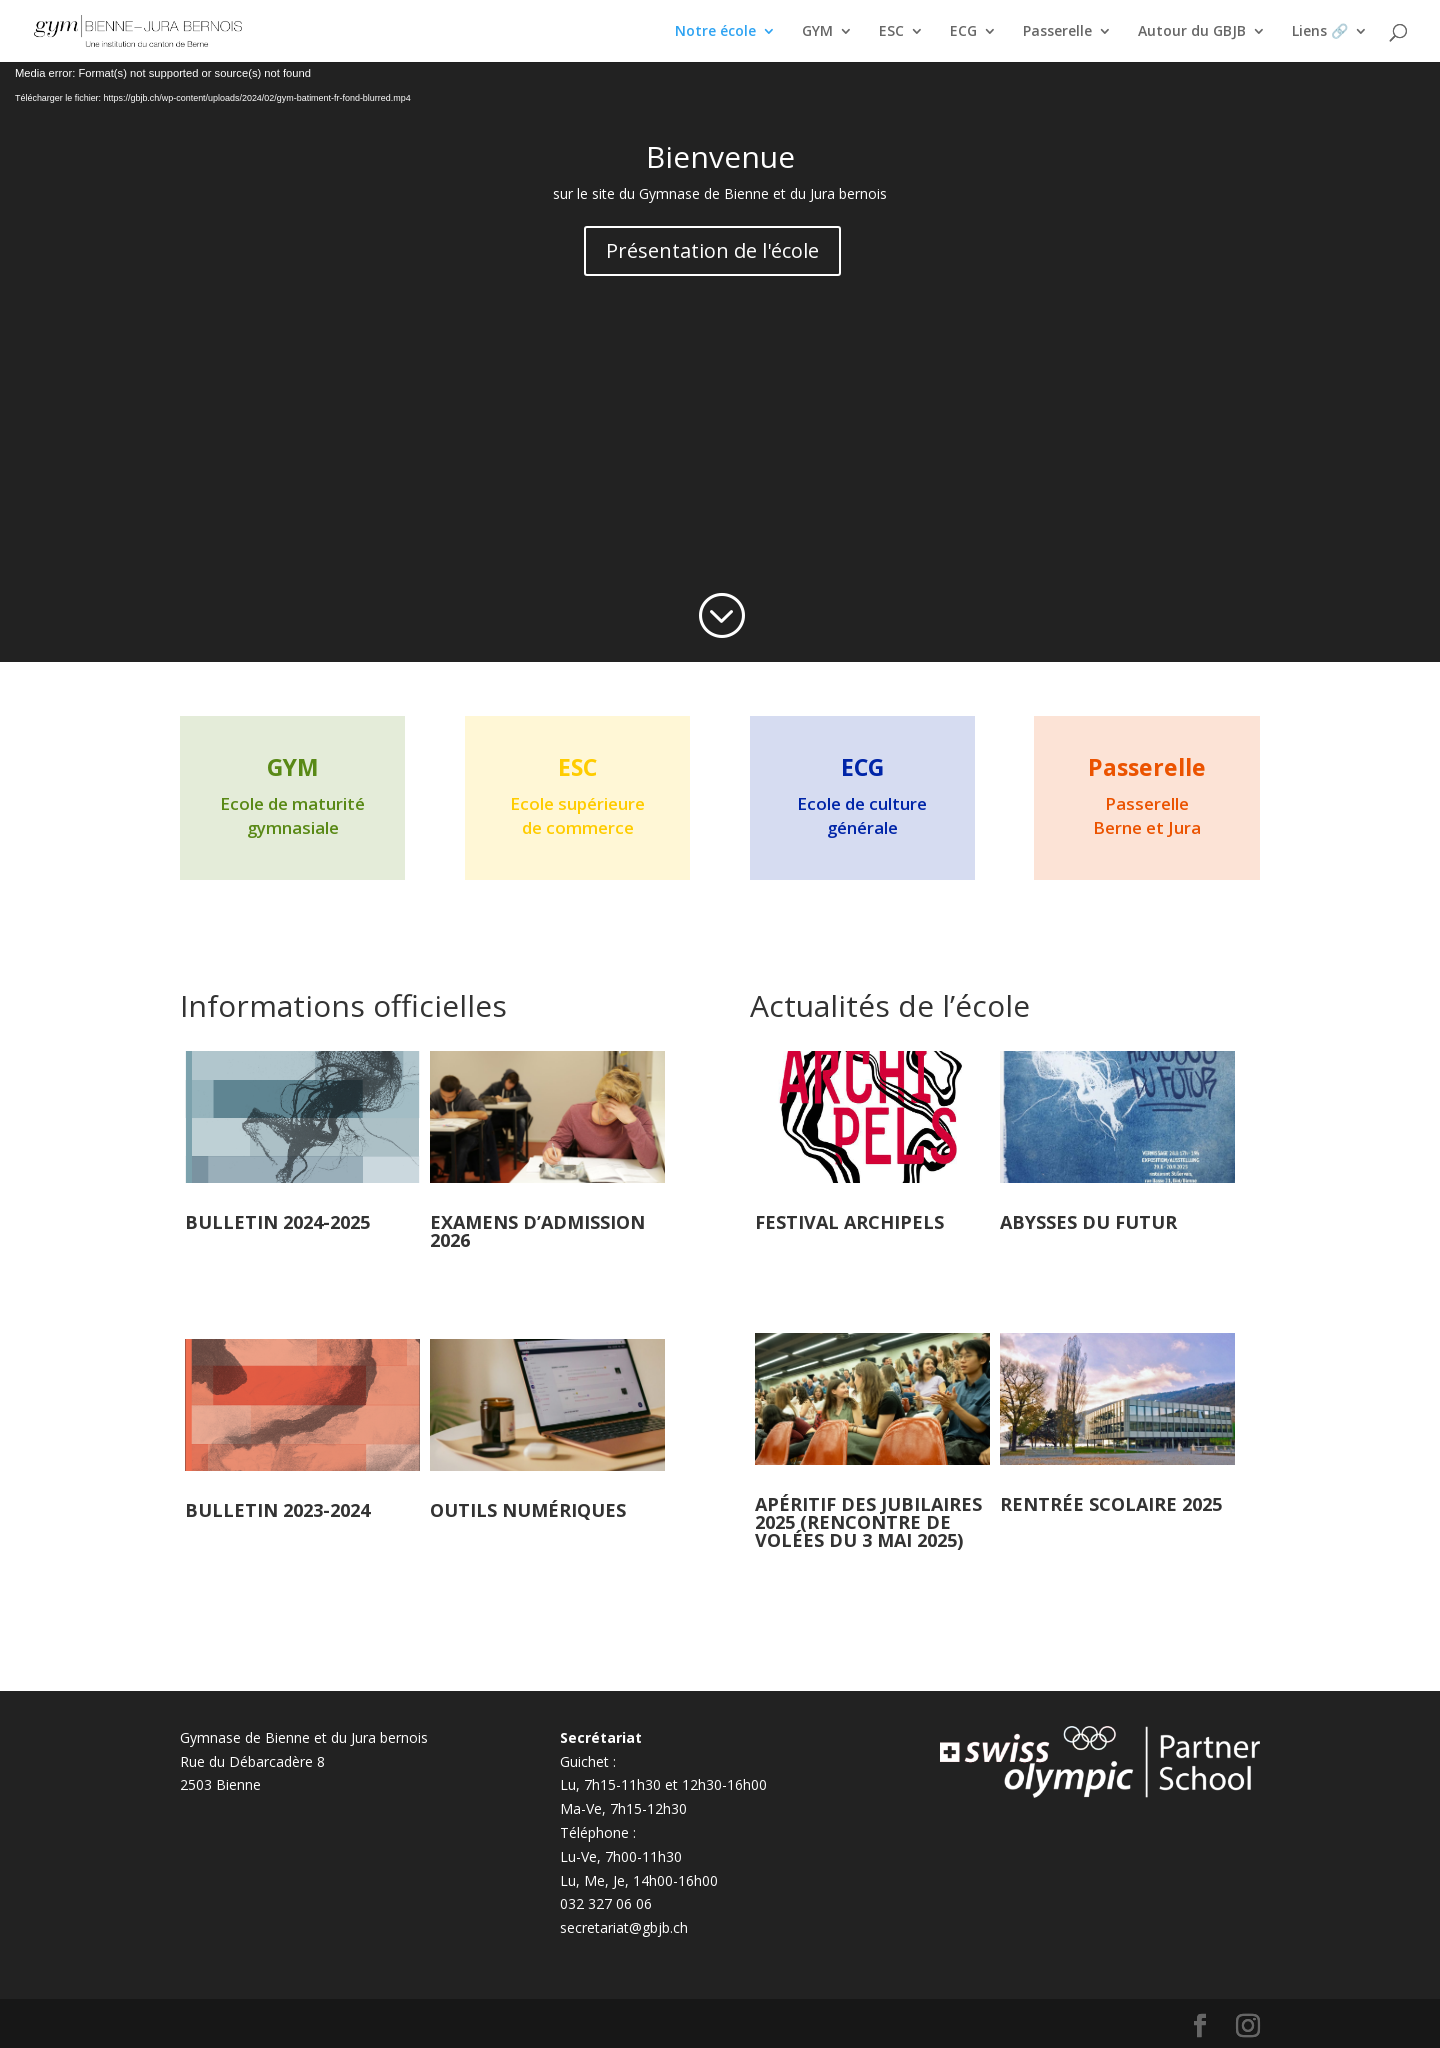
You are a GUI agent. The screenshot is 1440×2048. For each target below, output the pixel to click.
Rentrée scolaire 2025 (1111, 1504)
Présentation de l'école (712, 250)
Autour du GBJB (1192, 32)
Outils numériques (528, 1510)
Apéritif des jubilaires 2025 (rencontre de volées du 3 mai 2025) (868, 1522)
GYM (817, 32)
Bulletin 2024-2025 (277, 1222)
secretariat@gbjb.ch (624, 1927)
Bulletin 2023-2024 (277, 1510)
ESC (891, 32)
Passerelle (1057, 32)
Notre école (715, 32)
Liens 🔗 (1320, 32)
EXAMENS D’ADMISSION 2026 (537, 1231)
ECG (963, 32)
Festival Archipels (849, 1222)
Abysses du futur (1088, 1222)
